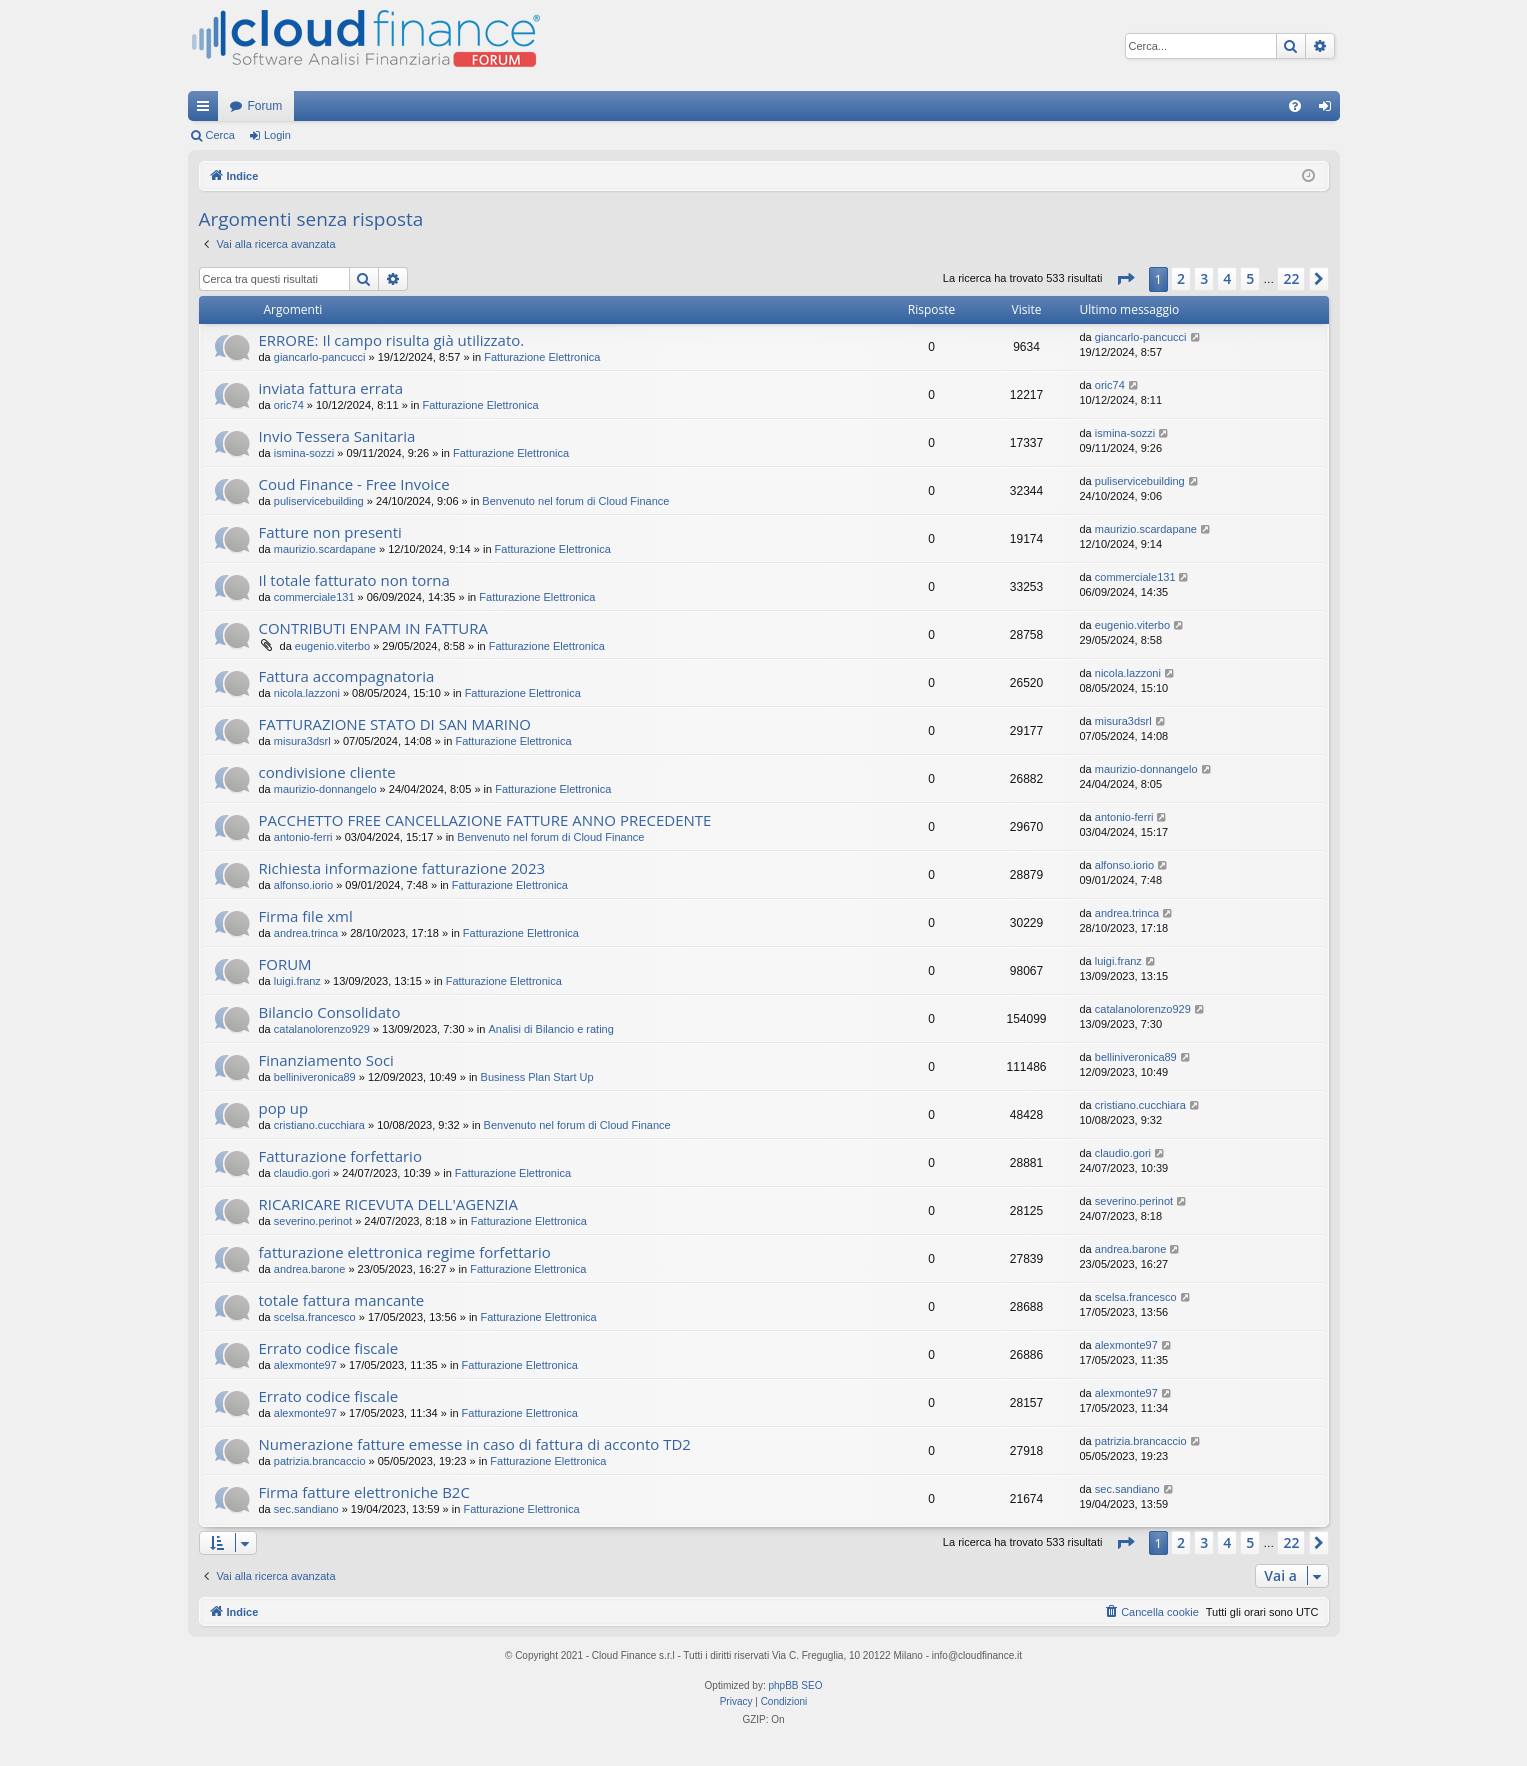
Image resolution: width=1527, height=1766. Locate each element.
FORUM (285, 964)
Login (277, 135)
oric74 (289, 405)
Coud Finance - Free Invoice (354, 484)
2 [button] (1181, 278)
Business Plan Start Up (537, 1077)
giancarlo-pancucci (320, 357)
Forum (265, 106)
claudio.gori (302, 1173)
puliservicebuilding (319, 501)
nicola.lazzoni (307, 693)
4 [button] (1227, 278)
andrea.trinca (306, 933)
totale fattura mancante (342, 1300)
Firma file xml (306, 916)
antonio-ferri (303, 837)
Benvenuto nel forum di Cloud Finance (575, 501)
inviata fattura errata (331, 388)
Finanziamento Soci (326, 1060)
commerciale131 (314, 597)
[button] (1125, 279)
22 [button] (1291, 278)
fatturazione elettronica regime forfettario (405, 1252)
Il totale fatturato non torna (354, 580)
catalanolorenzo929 (322, 1029)
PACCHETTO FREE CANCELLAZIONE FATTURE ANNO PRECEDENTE (485, 820)
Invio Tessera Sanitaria (337, 436)
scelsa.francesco (315, 1317)
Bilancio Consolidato (330, 1012)
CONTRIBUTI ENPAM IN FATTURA (373, 628)
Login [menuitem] (1328, 110)
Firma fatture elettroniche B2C (364, 1492)
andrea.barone (310, 1269)
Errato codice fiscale (329, 1348)
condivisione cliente (327, 772)
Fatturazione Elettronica (542, 357)
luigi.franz (297, 981)
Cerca (220, 135)
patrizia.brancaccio (320, 1461)
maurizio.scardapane (325, 549)
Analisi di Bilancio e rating (551, 1029)
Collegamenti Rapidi (207, 110)
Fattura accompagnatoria (347, 676)
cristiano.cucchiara (319, 1125)
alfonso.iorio (303, 885)
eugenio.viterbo (332, 646)
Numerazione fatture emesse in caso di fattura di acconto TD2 (475, 1444)
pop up (284, 1108)
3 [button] (1204, 278)
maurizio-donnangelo (325, 789)
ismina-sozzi (304, 453)
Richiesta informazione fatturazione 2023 (402, 868)
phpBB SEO (796, 1685)
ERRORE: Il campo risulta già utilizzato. (392, 340)
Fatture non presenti (330, 532)
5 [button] (1250, 278)
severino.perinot (313, 1221)
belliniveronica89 (315, 1077)
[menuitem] (1295, 106)
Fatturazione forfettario (340, 1156)
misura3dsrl (302, 741)
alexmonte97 (305, 1365)
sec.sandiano (306, 1509)
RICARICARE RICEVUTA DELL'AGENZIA (388, 1204)
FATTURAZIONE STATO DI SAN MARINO (395, 724)
